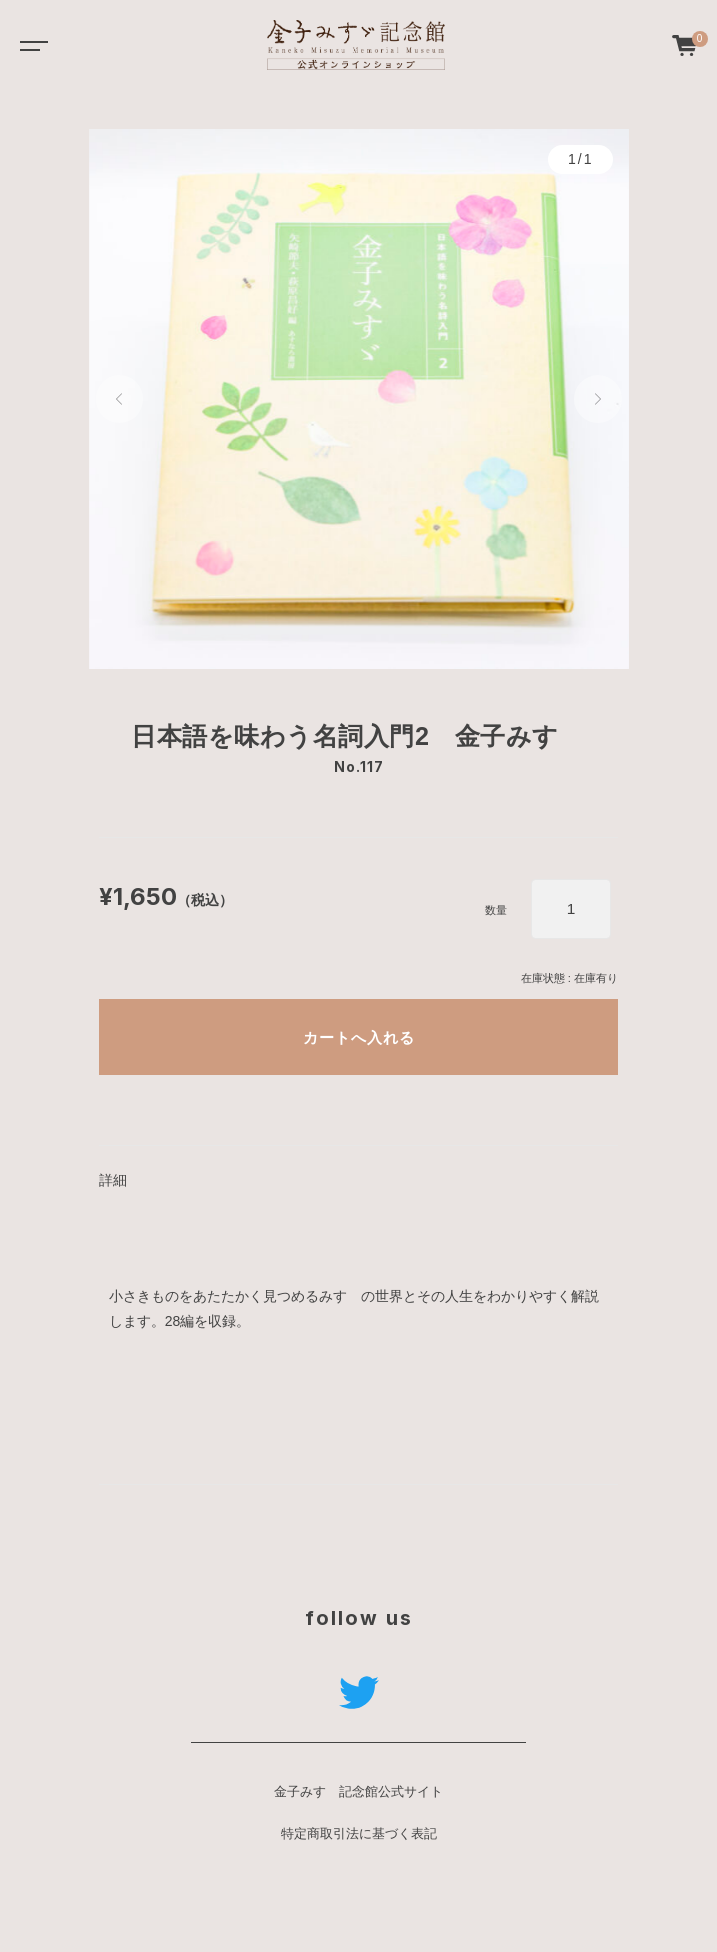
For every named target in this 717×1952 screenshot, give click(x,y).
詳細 (113, 1180)
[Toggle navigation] (30, 45)
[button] (120, 399)
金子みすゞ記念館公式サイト (358, 1792)
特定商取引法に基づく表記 (359, 1834)
